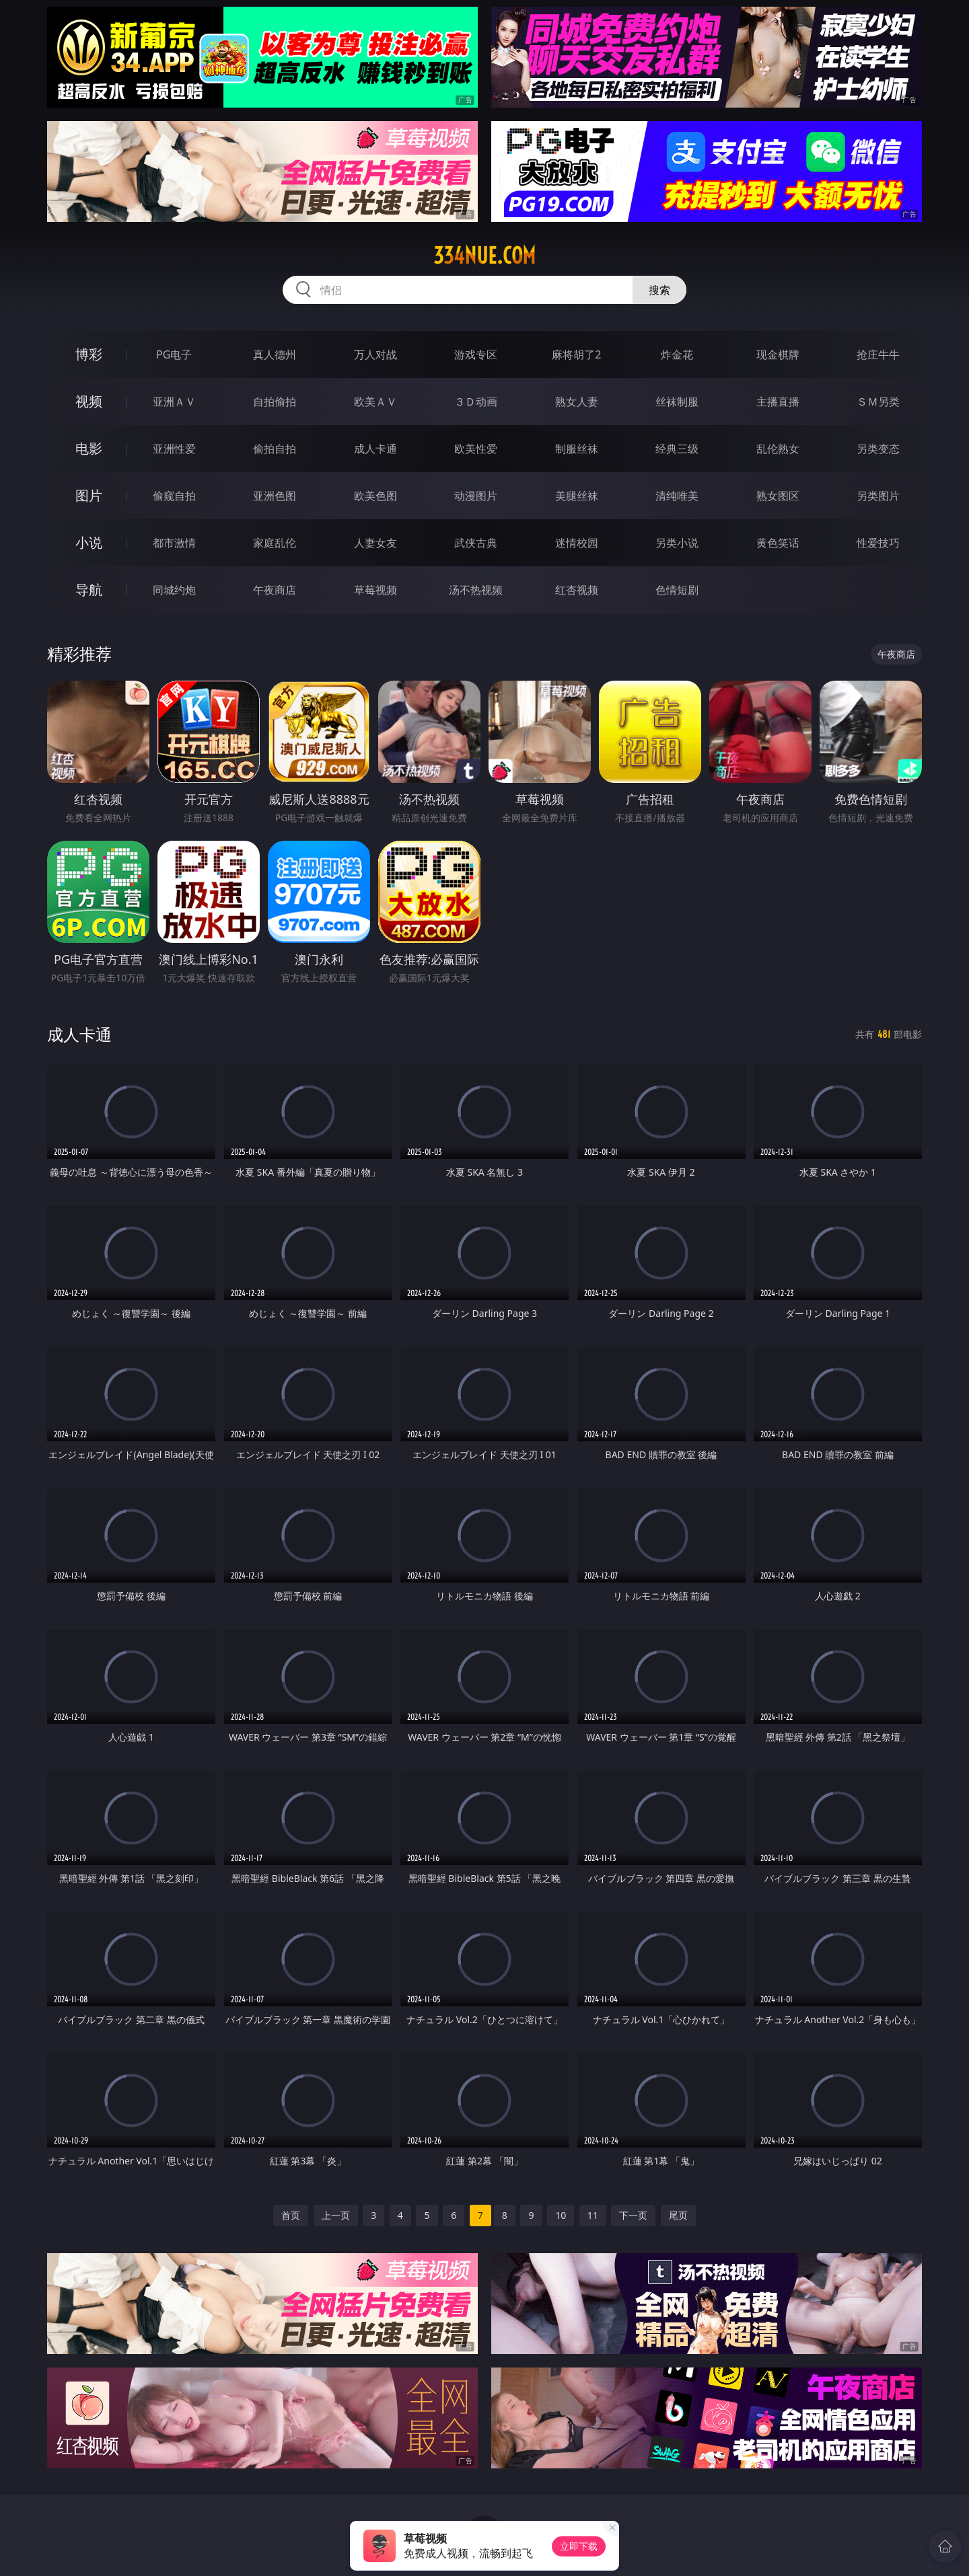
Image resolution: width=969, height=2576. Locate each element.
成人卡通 (375, 448)
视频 (88, 401)
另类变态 (878, 448)
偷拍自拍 (274, 448)
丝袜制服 (676, 401)
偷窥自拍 (174, 495)
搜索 (659, 289)
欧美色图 (375, 495)
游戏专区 (475, 354)
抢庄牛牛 (878, 354)
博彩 (88, 354)
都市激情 (174, 542)
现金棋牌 (777, 354)
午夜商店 (274, 589)
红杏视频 (576, 589)
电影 (88, 448)
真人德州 (274, 354)
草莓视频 (375, 589)
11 (592, 2215)
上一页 (336, 2215)
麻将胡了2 (576, 354)
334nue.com (484, 255)
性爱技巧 (878, 542)
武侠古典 (475, 542)
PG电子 (174, 354)
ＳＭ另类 (878, 401)
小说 (88, 542)
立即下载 (579, 2546)
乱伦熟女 (777, 448)
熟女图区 (777, 495)
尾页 (678, 2215)
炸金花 (677, 354)
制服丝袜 (576, 448)
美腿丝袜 (576, 495)
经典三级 (676, 448)
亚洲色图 (274, 495)
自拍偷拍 (274, 401)
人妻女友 (375, 542)
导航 (88, 589)
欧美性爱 (475, 448)
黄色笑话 (777, 542)
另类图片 (878, 495)
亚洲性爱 (174, 448)
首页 (290, 2215)
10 (560, 2215)
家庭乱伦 (274, 542)
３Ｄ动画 (475, 401)
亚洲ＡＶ (174, 401)
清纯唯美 (676, 495)
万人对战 (375, 354)
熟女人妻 (576, 401)
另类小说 (676, 542)
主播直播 (777, 401)
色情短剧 (676, 589)
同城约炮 (174, 589)
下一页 (633, 2215)
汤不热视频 (476, 589)
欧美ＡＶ (375, 401)
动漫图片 (475, 495)
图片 (88, 495)
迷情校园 (576, 542)
